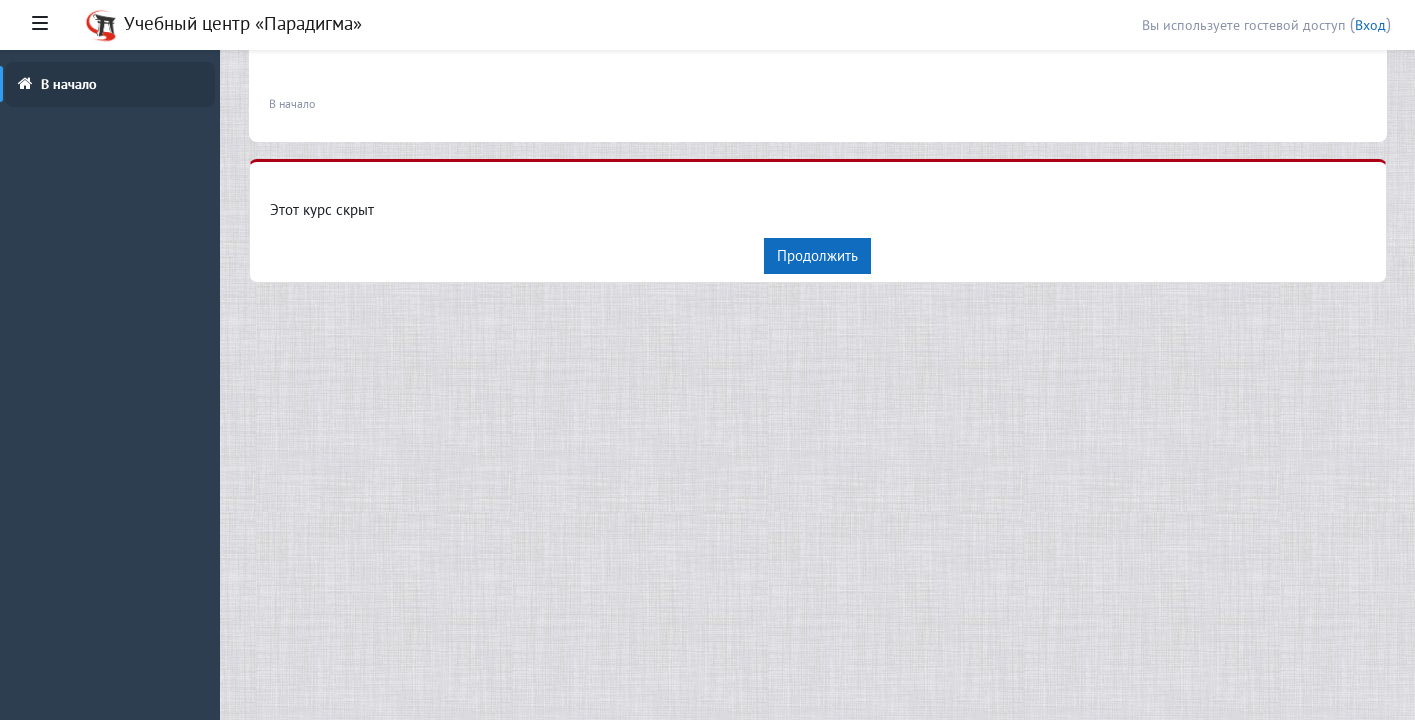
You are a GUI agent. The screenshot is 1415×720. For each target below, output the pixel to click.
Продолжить (817, 255)
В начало (292, 103)
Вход (1370, 25)
